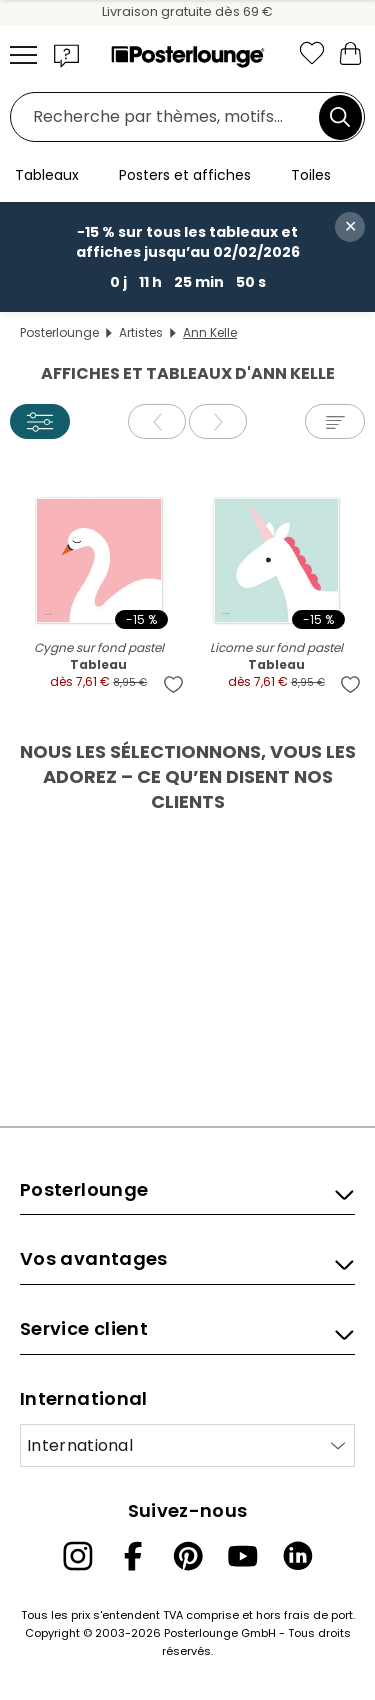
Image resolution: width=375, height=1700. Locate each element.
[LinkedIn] (298, 1556)
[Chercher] (340, 117)
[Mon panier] (350, 52)
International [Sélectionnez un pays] (80, 1445)
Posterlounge (59, 332)
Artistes (141, 332)
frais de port (318, 1615)
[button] (67, 55)
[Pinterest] (188, 1556)
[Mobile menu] (23, 55)
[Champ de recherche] (170, 117)
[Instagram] (78, 1556)
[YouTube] (243, 1556)
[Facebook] (133, 1556)
